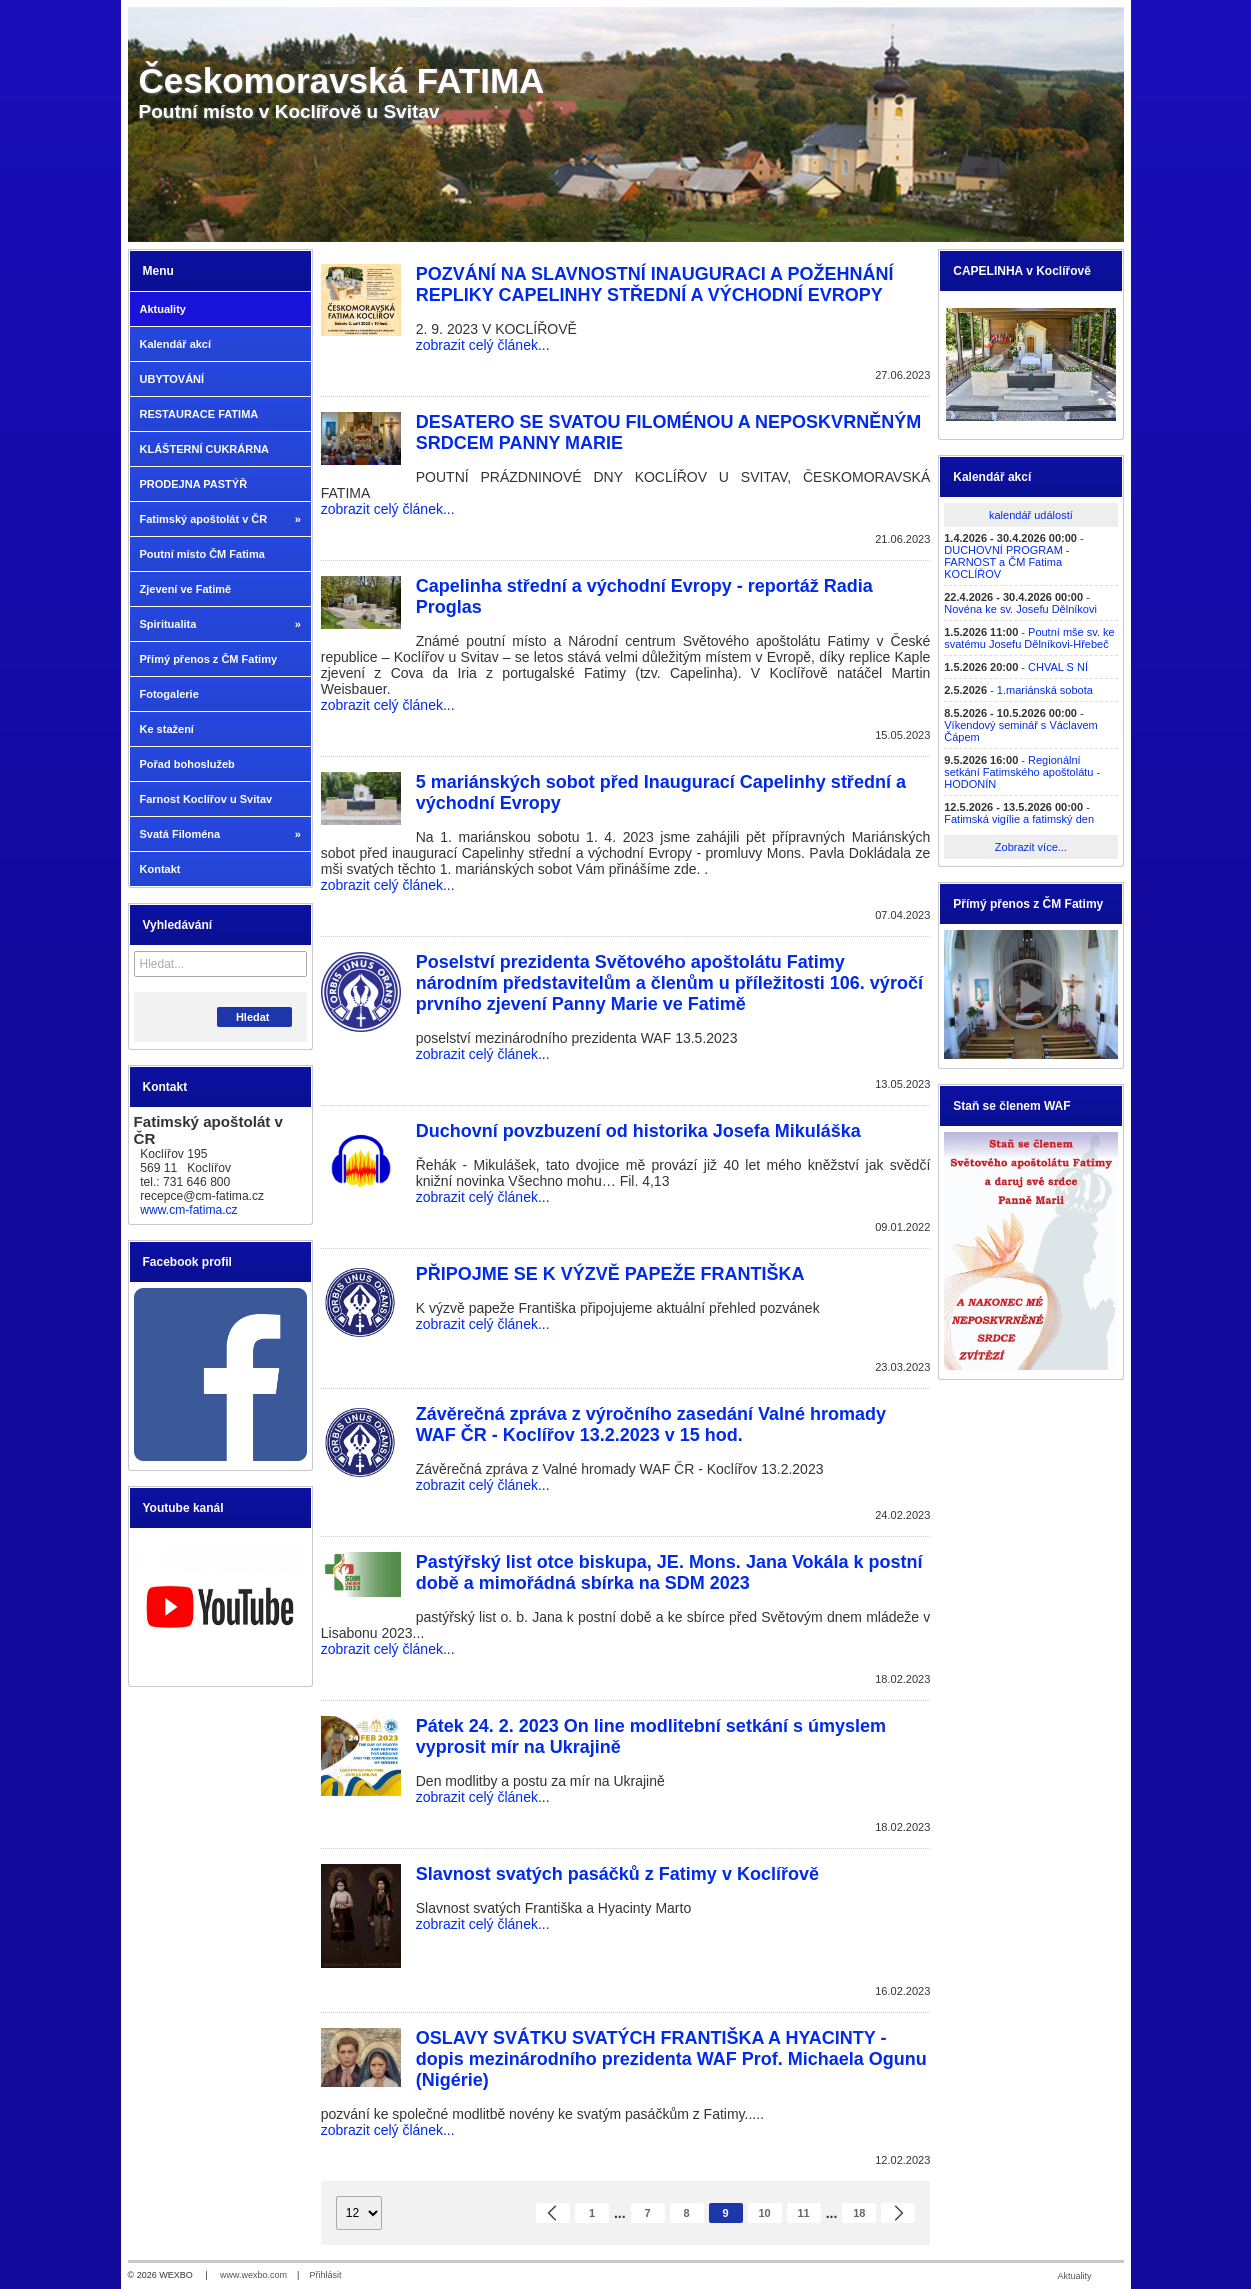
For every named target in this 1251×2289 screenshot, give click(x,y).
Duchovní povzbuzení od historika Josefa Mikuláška (638, 1131)
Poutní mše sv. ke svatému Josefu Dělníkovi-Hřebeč (1029, 638)
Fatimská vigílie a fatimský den (1019, 819)
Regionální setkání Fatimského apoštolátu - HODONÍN (1022, 772)
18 (859, 2213)
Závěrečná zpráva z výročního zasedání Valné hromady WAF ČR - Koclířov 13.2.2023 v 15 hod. (651, 1424)
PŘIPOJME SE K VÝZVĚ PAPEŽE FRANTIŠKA (610, 1274)
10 (765, 2213)
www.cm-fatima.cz (188, 1210)
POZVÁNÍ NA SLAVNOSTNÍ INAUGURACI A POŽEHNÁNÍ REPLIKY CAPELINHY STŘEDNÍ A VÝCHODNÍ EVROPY (655, 284)
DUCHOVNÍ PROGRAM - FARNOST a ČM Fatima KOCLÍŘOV (1006, 562)
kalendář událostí (1031, 515)
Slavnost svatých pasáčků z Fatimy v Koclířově (617, 1874)
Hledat (254, 1017)
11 (804, 2213)
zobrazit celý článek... (483, 345)
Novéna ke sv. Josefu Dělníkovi (1020, 609)
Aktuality (1074, 2276)
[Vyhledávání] (220, 964)
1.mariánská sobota (1045, 690)
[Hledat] (294, 964)
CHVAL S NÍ (1058, 667)
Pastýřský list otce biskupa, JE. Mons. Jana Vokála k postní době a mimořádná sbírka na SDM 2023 (669, 1572)
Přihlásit (325, 2275)
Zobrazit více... (1031, 847)
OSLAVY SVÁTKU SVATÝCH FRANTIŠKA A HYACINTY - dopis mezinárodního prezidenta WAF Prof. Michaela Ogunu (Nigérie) (671, 2059)
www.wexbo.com (253, 2275)
